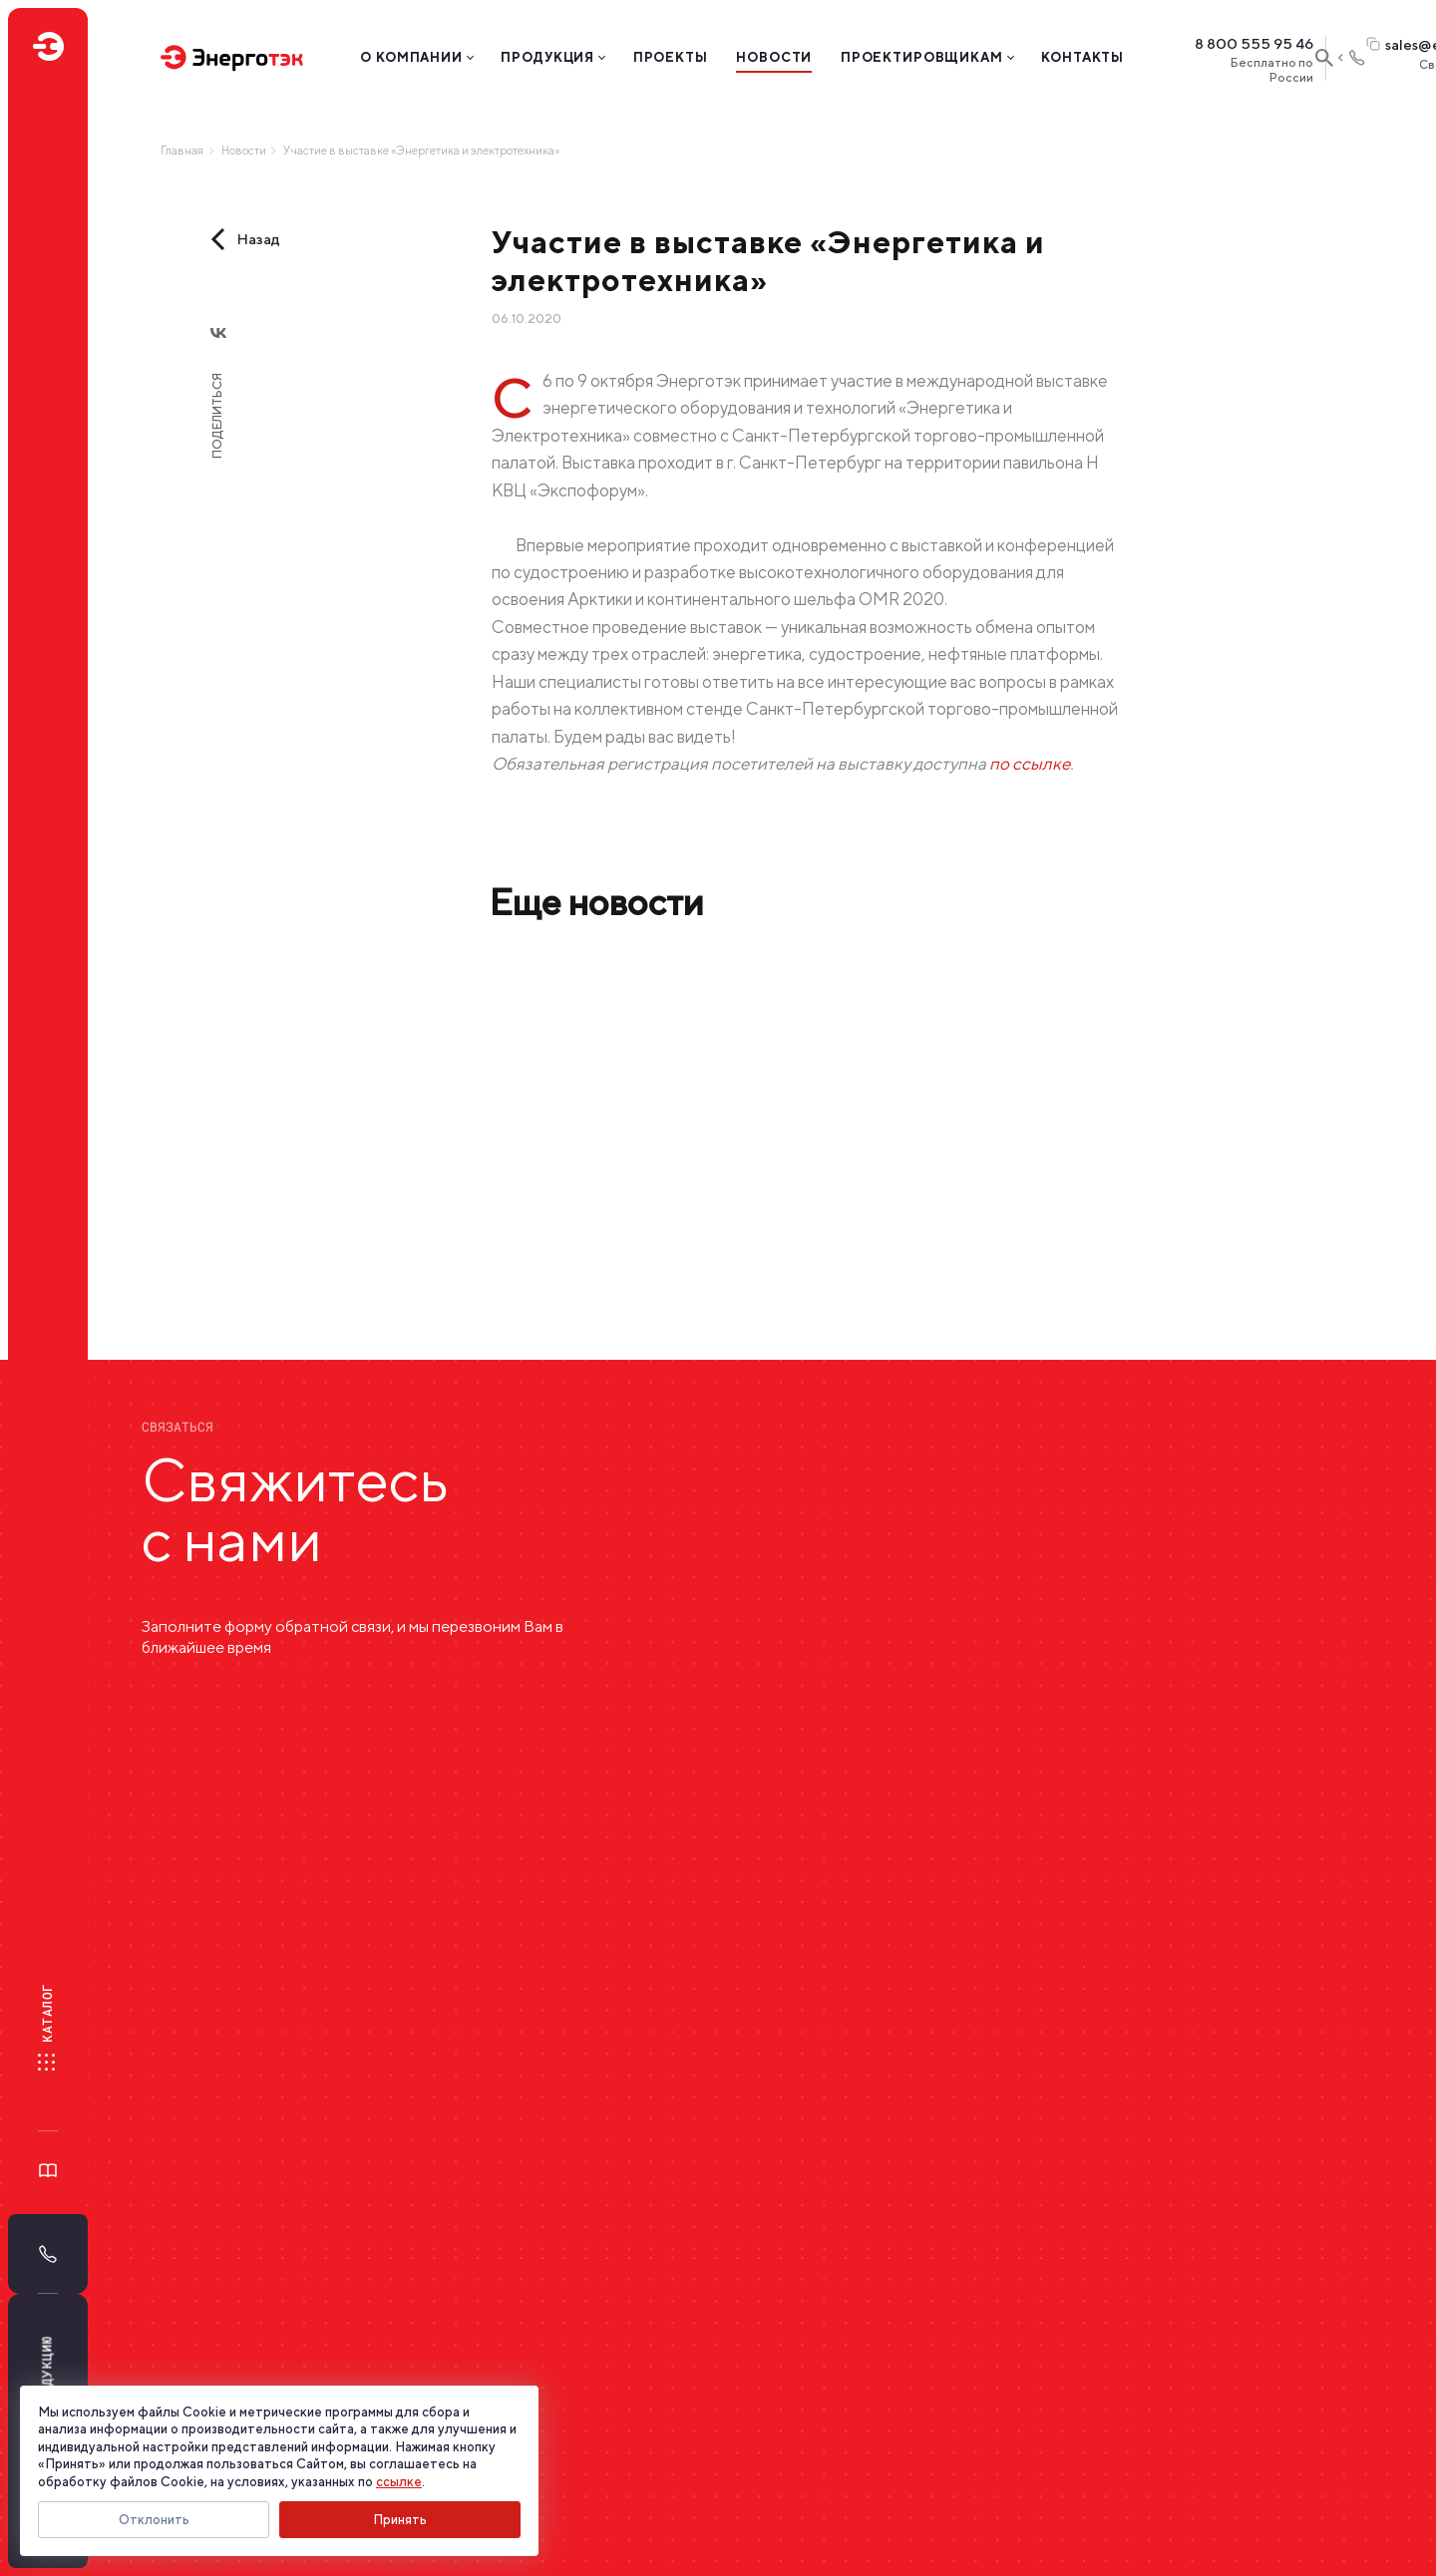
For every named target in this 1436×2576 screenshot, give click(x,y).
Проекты (670, 57)
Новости (774, 57)
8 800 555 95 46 (1254, 44)
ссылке (399, 2481)
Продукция (547, 57)
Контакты (1082, 57)
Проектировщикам (922, 57)
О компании (411, 57)
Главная (182, 151)
